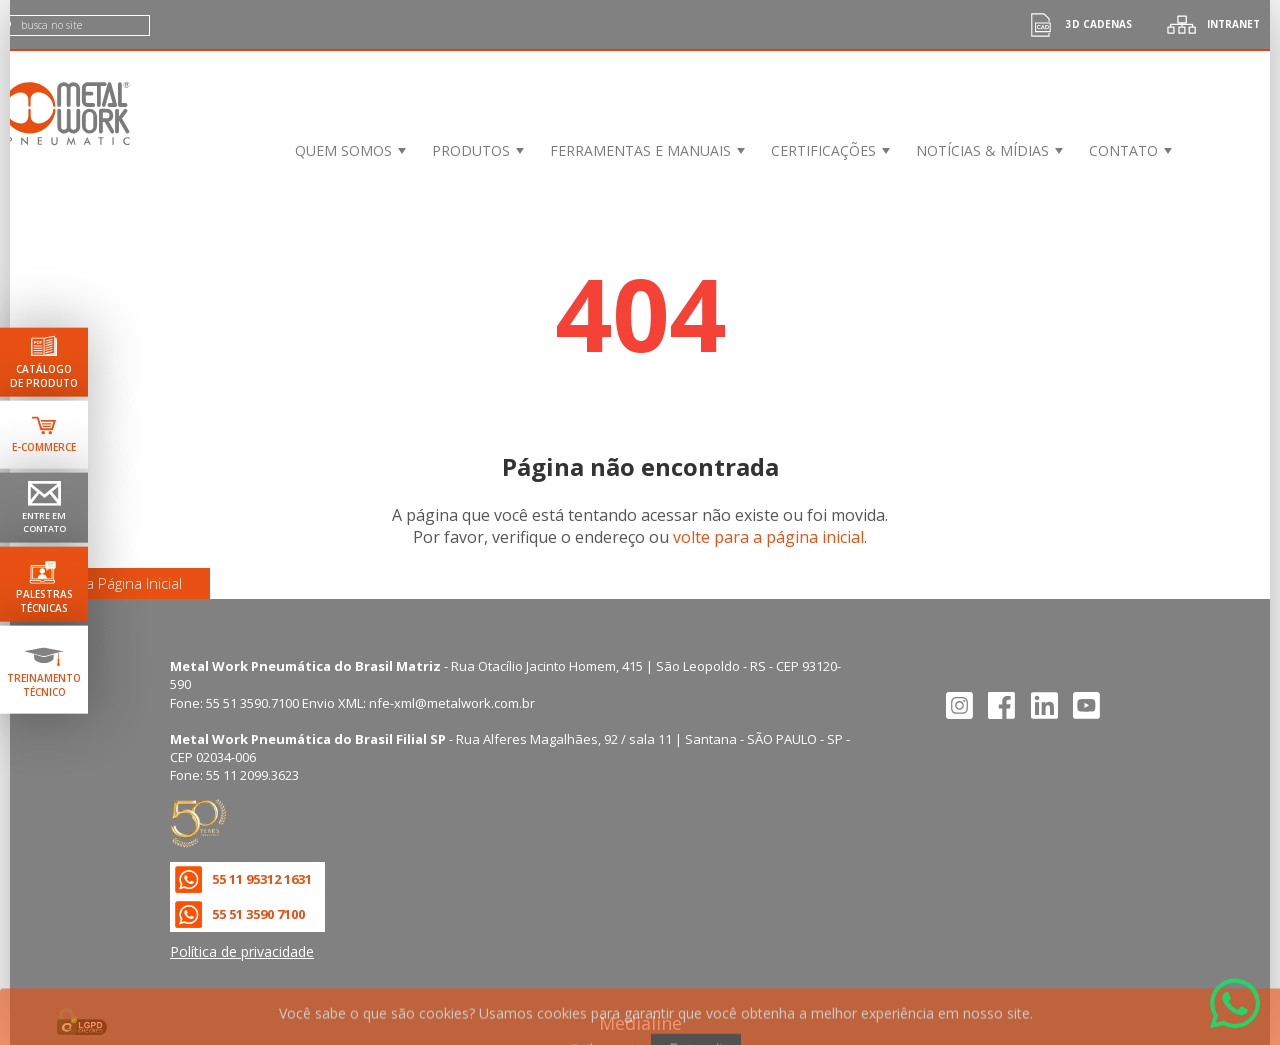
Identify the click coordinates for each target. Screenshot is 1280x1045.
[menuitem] (348, 150)
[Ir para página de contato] (44, 507)
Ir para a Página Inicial (110, 583)
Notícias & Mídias (982, 150)
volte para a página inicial (768, 537)
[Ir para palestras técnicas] (44, 584)
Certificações (823, 150)
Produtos (471, 150)
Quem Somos (343, 150)
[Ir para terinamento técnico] (44, 670)
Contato (1123, 150)
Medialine (640, 1023)
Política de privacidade (242, 951)
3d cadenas (1074, 24)
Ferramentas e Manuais (640, 150)
